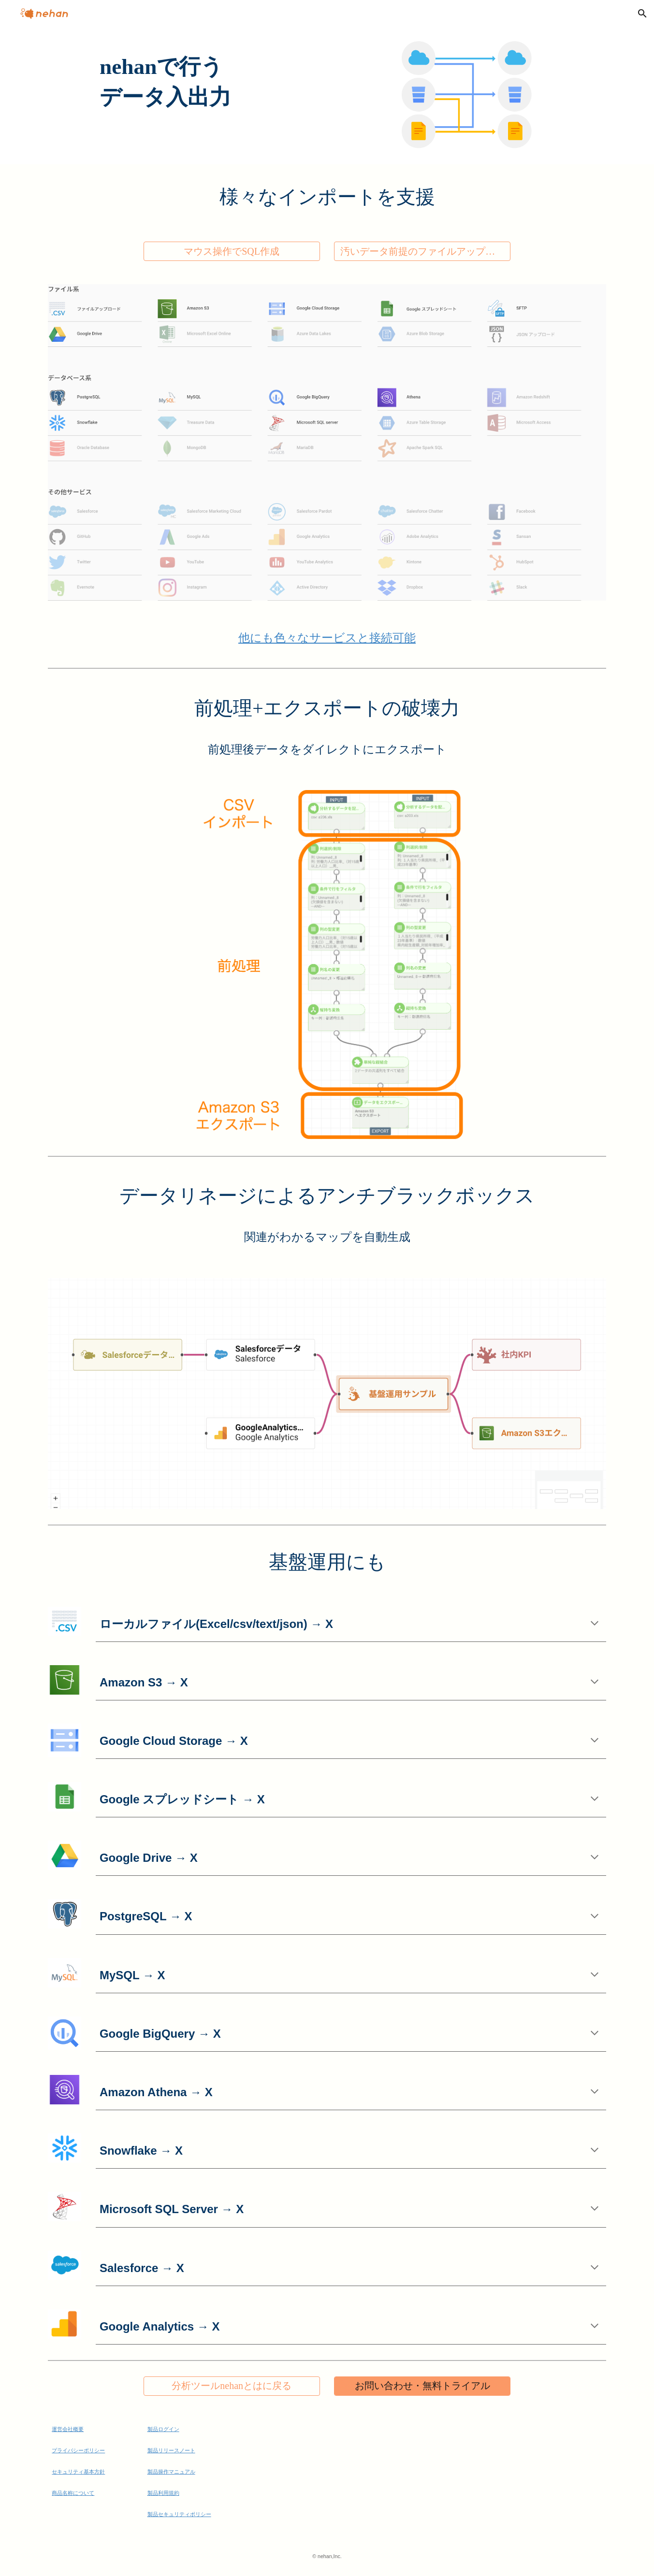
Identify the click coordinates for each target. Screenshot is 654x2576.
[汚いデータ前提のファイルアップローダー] (422, 251)
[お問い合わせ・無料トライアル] (422, 2386)
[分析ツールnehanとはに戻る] (232, 2386)
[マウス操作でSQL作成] (232, 251)
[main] (327, 82)
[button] (642, 13)
